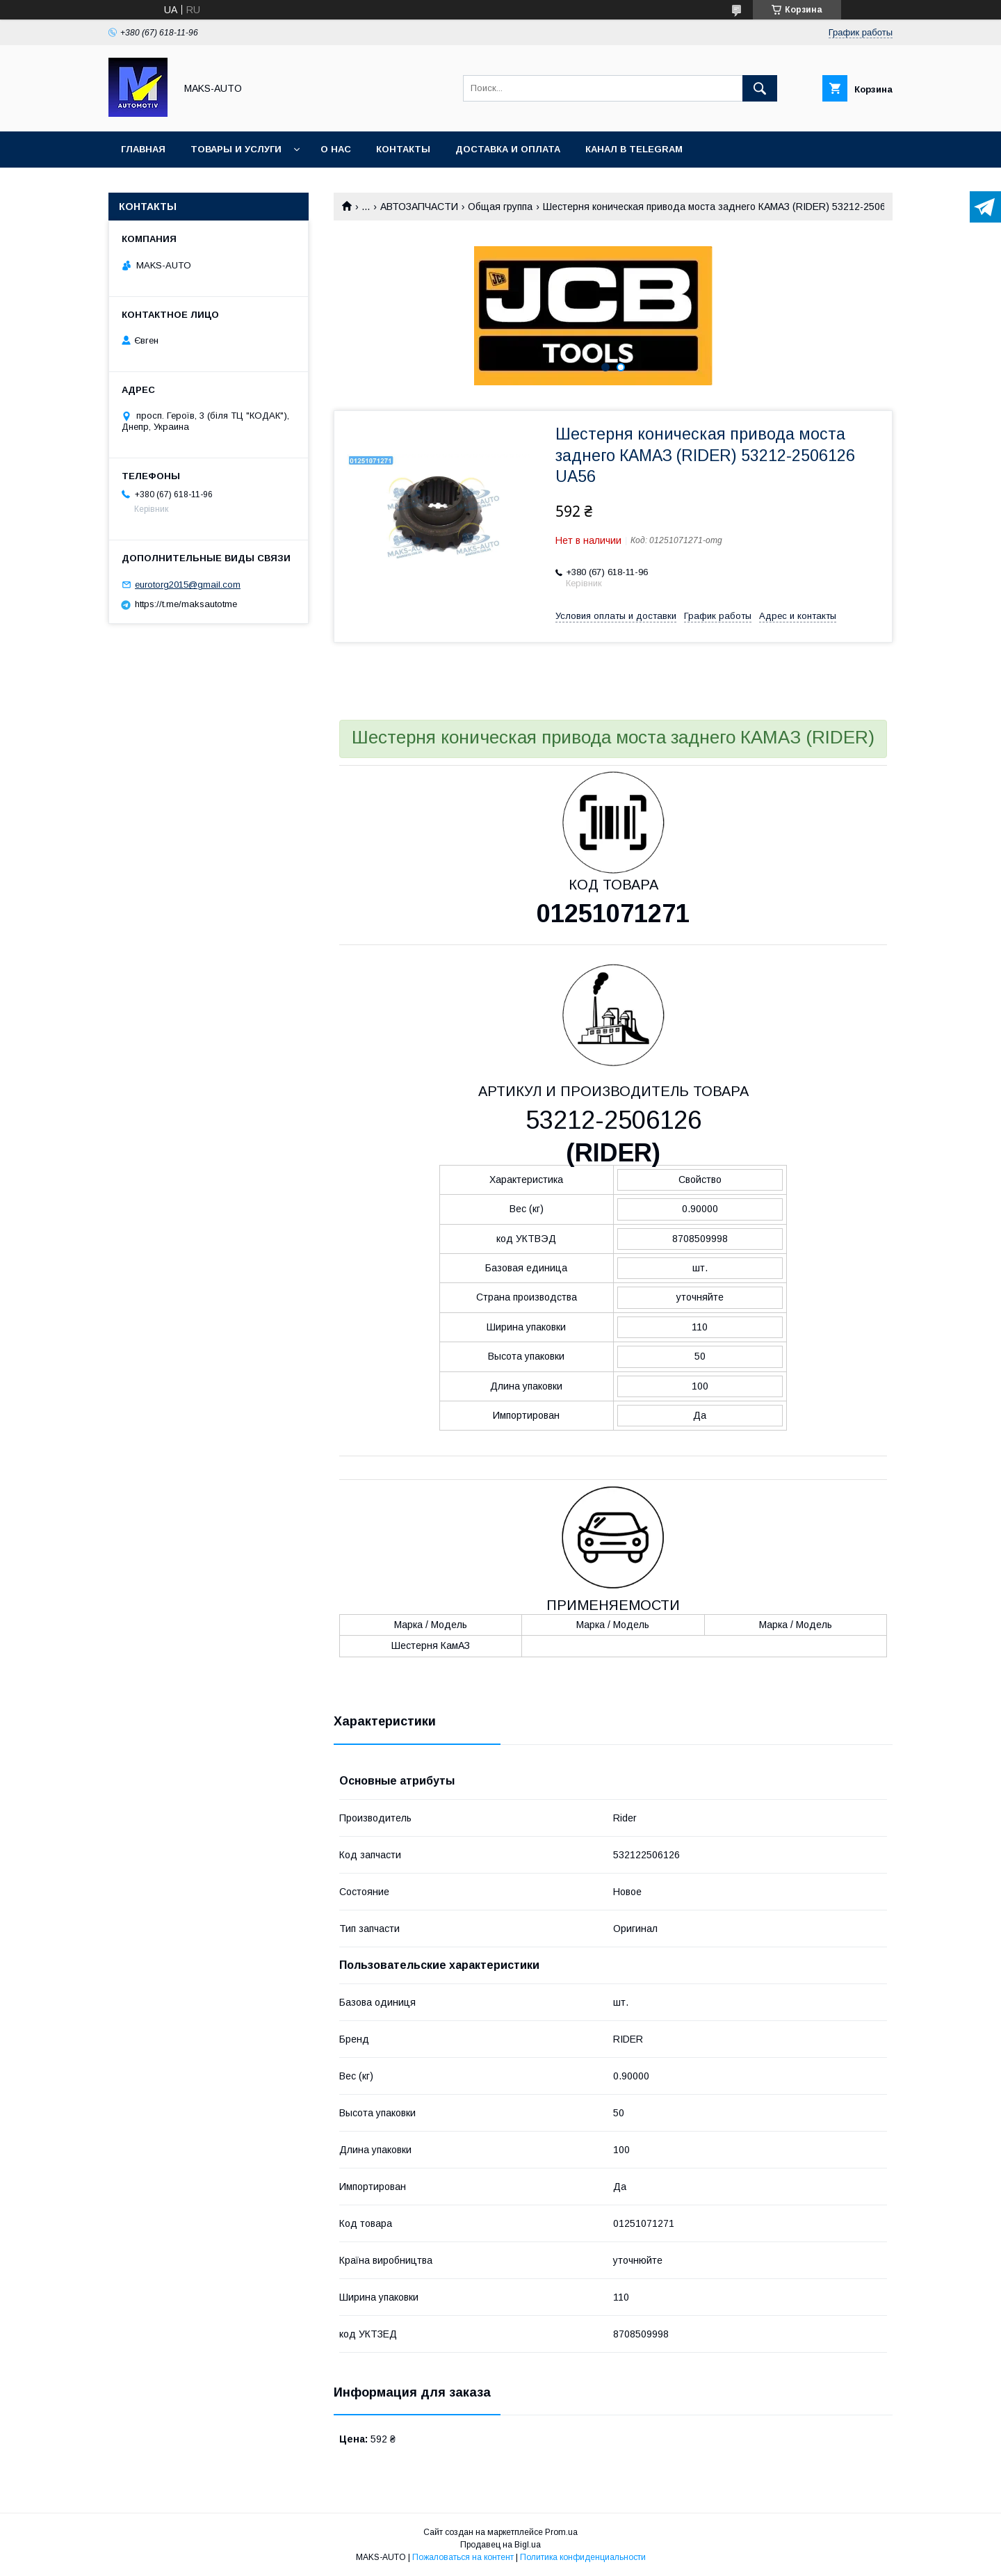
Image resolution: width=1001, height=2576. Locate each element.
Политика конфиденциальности (583, 2557)
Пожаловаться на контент (463, 2557)
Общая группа (500, 206)
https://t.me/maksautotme (186, 604)
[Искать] (759, 88)
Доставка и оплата (507, 149)
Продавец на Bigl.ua (500, 2545)
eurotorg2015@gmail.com (188, 584)
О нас (335, 149)
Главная (143, 149)
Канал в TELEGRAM (634, 149)
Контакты (403, 149)
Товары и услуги (236, 149)
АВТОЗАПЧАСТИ (419, 206)
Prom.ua (561, 2532)
